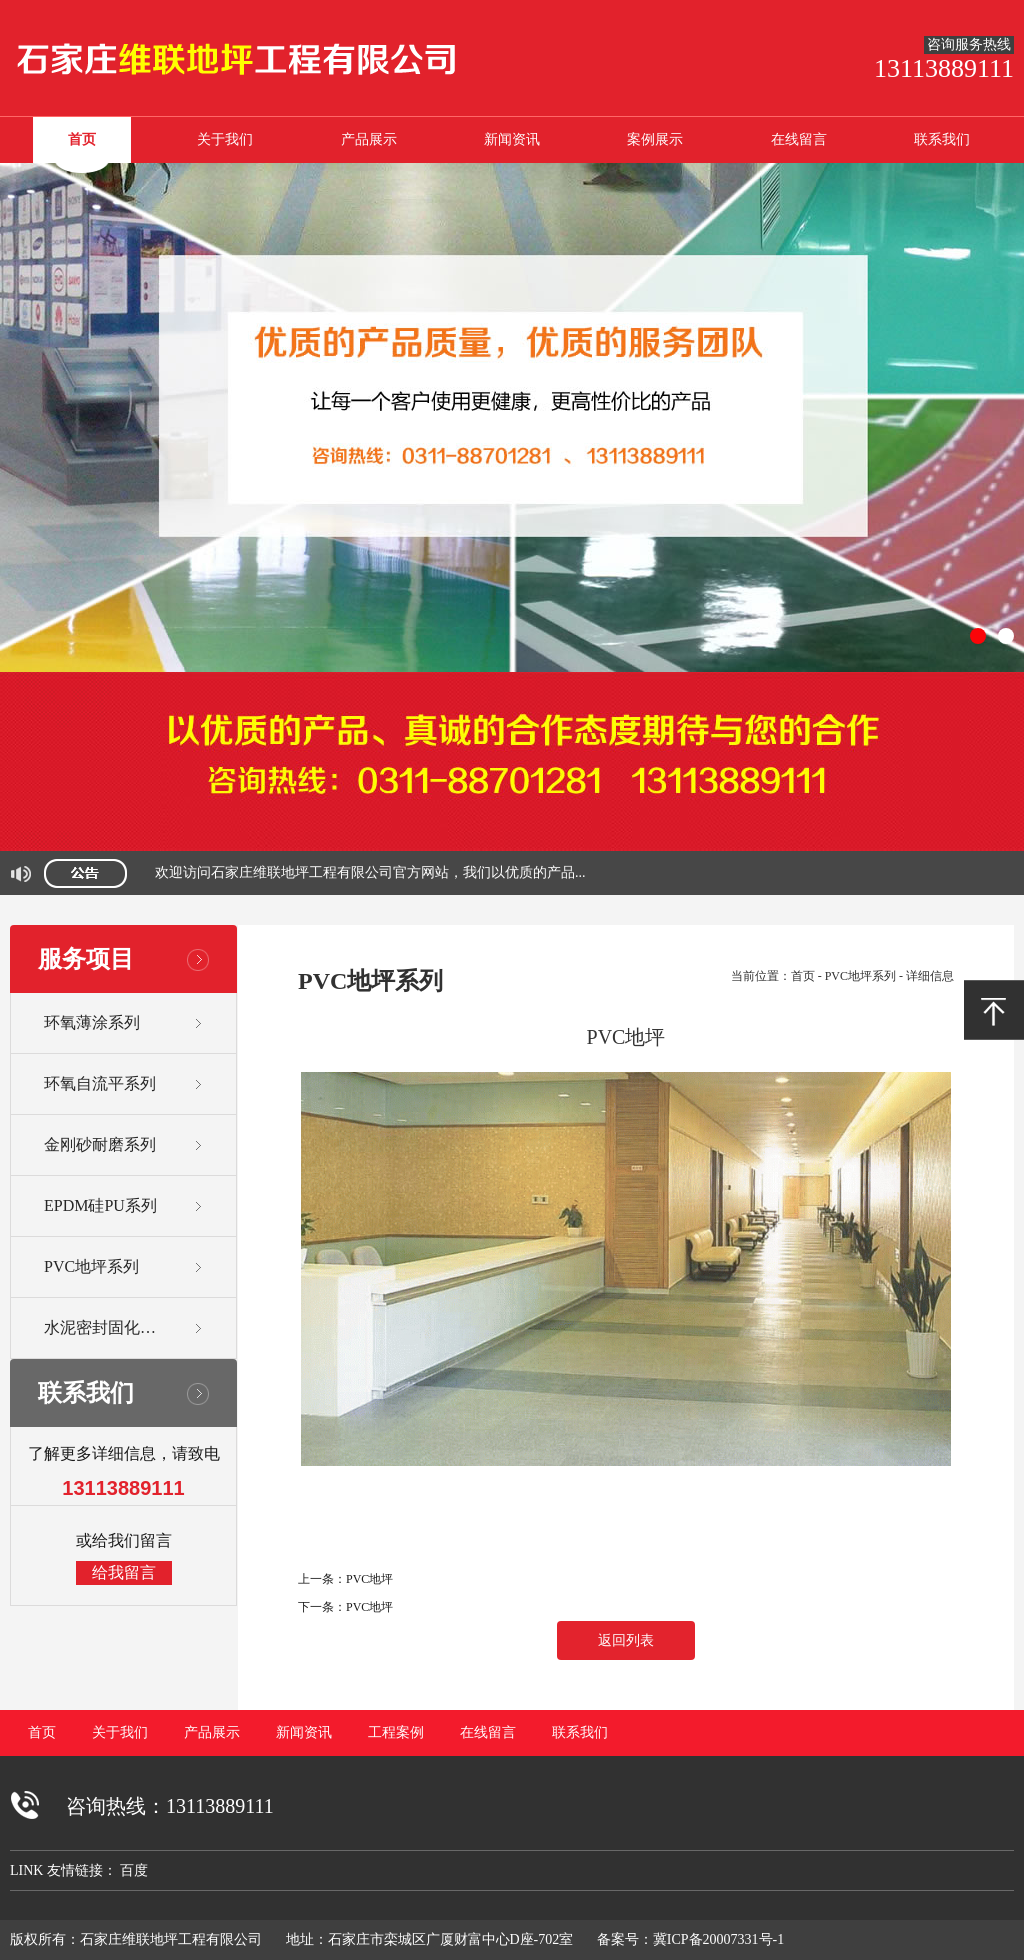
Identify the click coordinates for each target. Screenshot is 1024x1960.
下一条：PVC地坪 (345, 1607)
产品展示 (369, 139)
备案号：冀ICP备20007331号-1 (690, 1939)
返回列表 (626, 1640)
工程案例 (396, 1732)
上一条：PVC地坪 (345, 1579)
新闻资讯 (512, 139)
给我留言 (124, 1572)
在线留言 (799, 139)
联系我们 (942, 139)
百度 (134, 1870)
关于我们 (225, 139)
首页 (82, 139)
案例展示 (655, 139)
